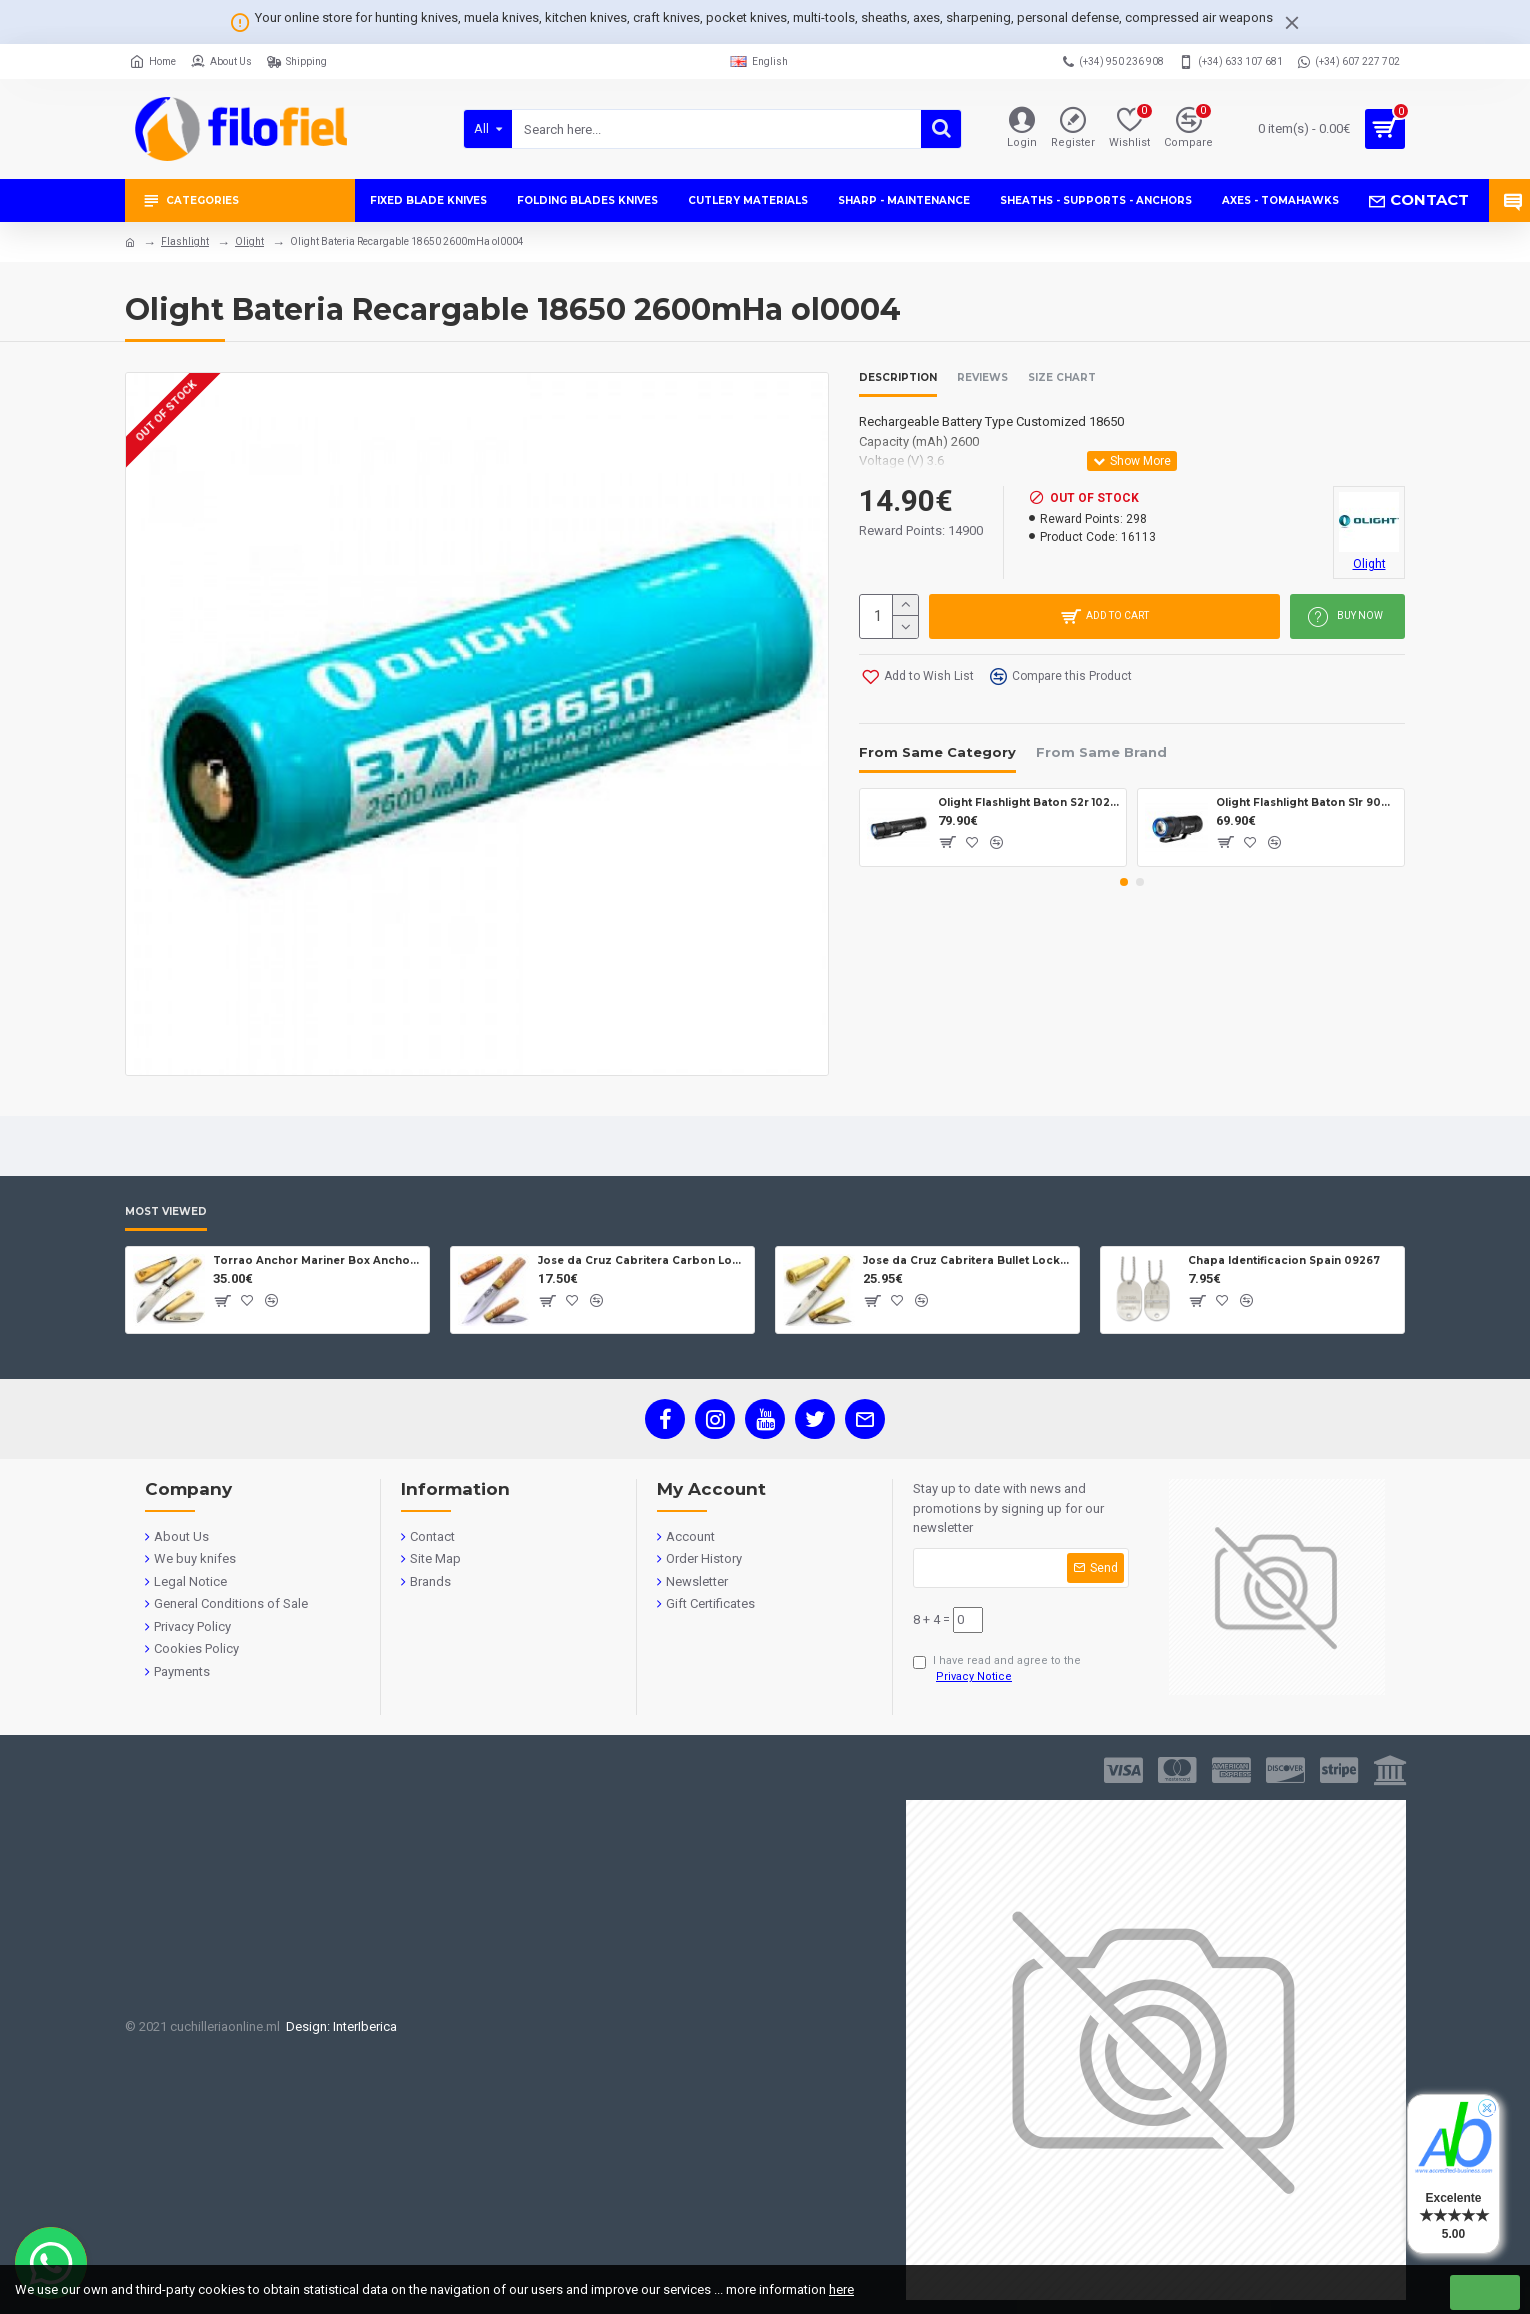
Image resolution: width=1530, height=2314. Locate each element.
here (841, 2289)
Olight (249, 241)
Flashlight (185, 241)
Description (898, 378)
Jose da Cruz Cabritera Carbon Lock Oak (642, 1260)
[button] (1124, 882)
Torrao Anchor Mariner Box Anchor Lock (317, 1260)
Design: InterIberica (338, 2026)
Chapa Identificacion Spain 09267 (1284, 1260)
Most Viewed (166, 1212)
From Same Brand (1101, 752)
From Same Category (937, 752)
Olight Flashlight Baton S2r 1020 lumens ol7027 (1028, 802)
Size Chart (1062, 378)
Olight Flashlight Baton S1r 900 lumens (1306, 802)
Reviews (982, 378)
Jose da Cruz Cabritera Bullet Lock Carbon (967, 1260)
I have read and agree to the (997, 1670)
